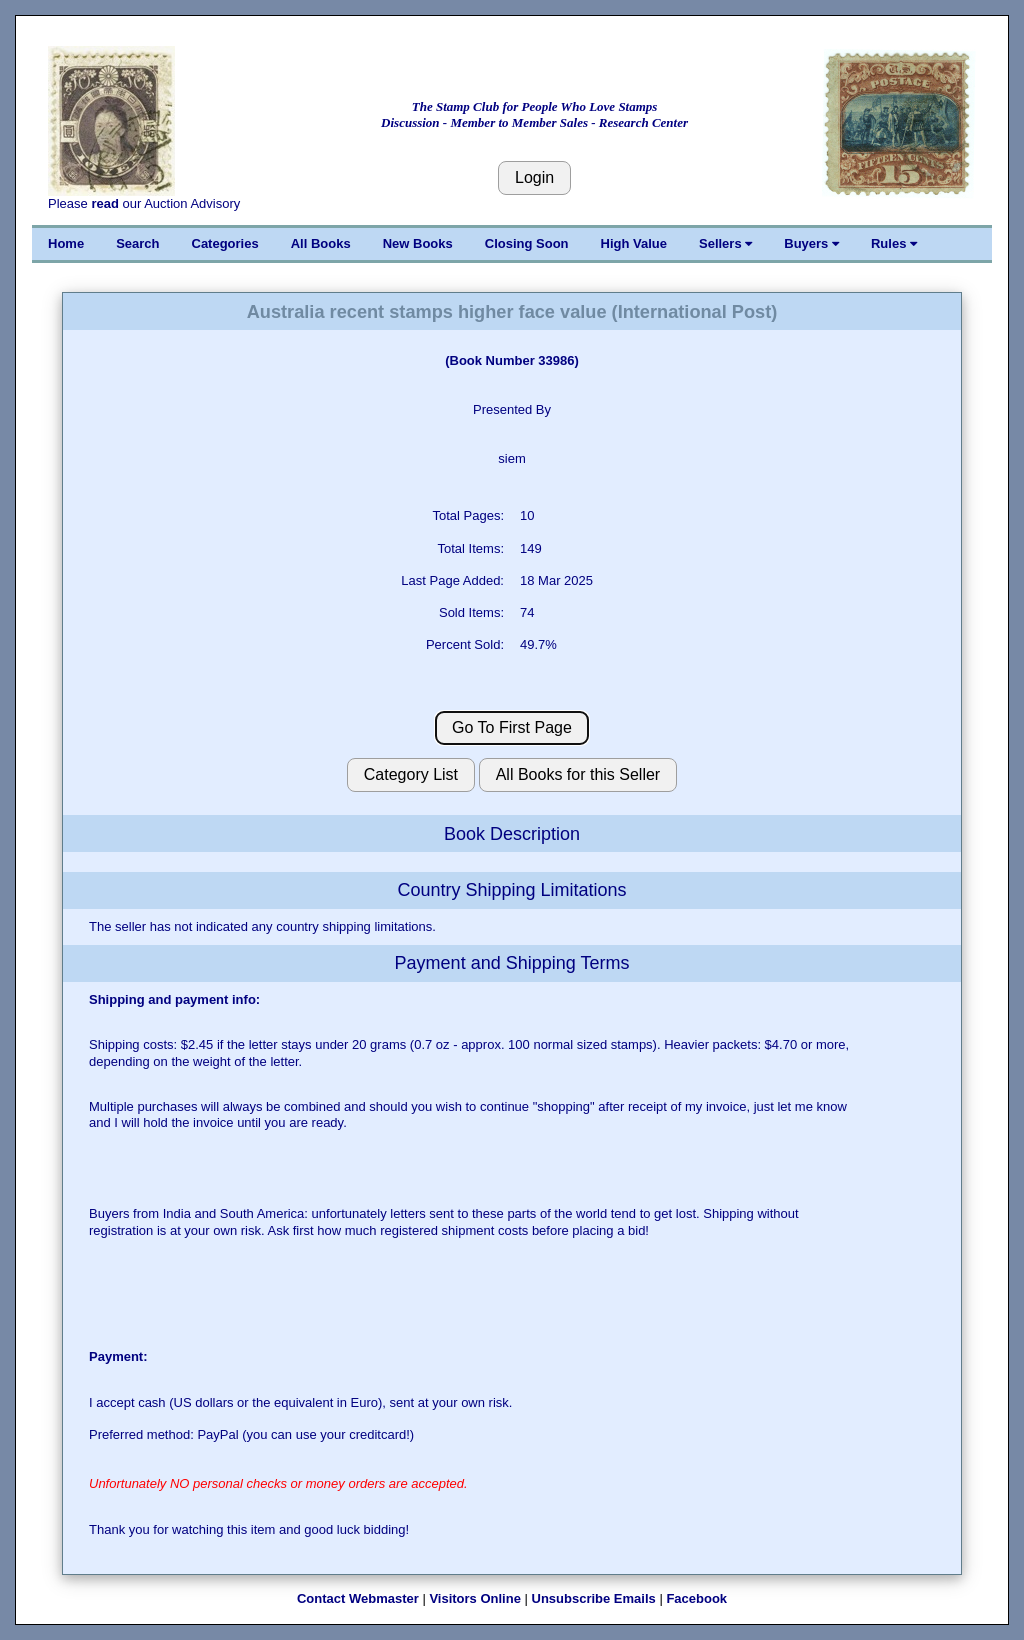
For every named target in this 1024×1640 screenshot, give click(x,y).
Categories (225, 243)
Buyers (811, 243)
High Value (634, 243)
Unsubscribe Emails (594, 1598)
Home (66, 243)
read (104, 203)
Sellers (725, 243)
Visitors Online (475, 1598)
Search (137, 243)
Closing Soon (527, 243)
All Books (321, 243)
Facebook (696, 1598)
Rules (894, 243)
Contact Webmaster (358, 1598)
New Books (418, 243)
